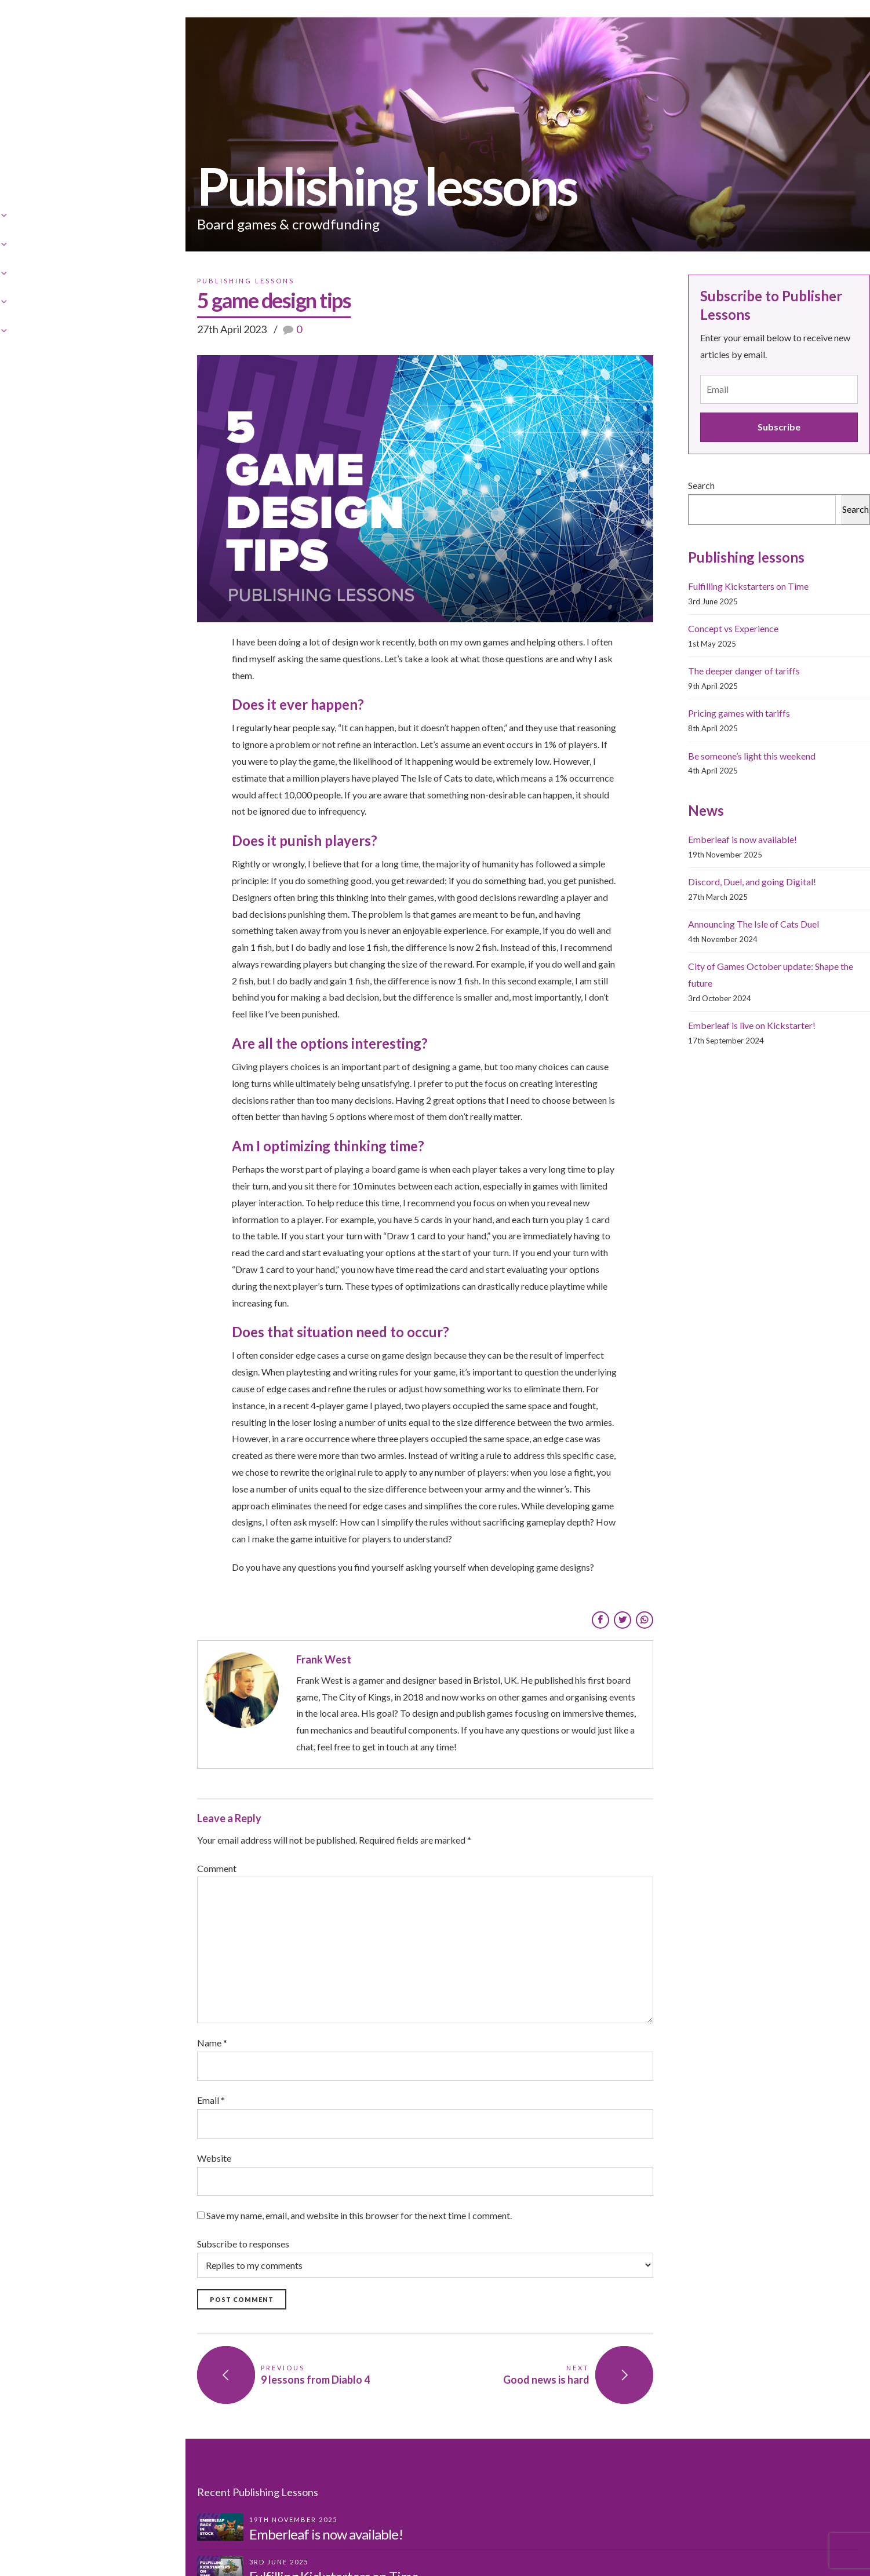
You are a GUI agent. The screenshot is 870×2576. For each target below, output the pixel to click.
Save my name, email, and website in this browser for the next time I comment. (203, 2139)
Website (58, 2082)
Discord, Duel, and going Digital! (680, 916)
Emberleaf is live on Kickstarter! (680, 1043)
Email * (55, 2024)
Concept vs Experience (661, 663)
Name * (56, 1966)
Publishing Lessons (531, 29)
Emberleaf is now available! (670, 874)
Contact (624, 29)
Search (629, 520)
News (686, 29)
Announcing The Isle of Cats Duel (681, 958)
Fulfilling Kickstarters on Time (676, 620)
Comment (61, 1791)
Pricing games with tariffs (667, 747)
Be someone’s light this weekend (680, 790)
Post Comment (86, 2223)
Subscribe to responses (317, 2182)
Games (388, 29)
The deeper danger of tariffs (672, 705)
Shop (445, 29)
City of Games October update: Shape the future (711, 1000)
